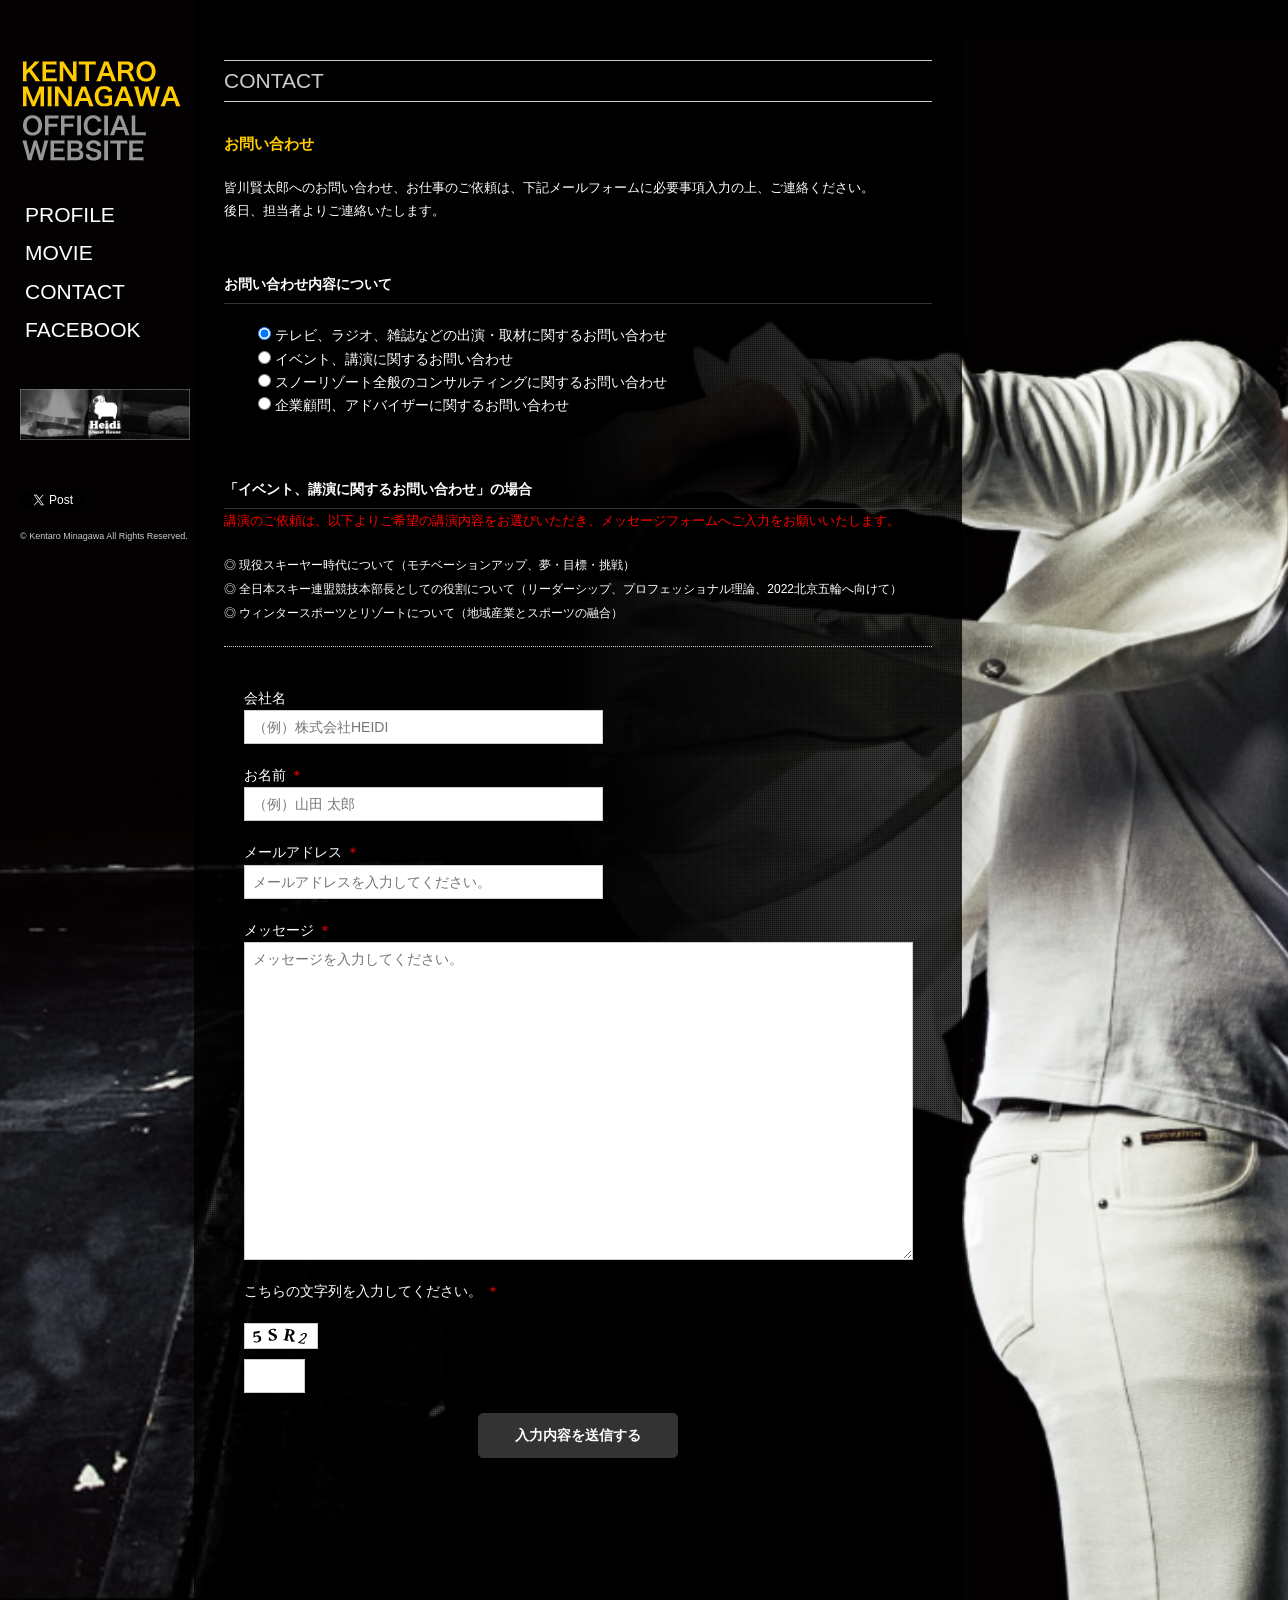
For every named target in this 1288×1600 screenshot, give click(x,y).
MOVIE (59, 252)
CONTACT (75, 291)
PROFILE (70, 214)
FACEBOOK (83, 329)
